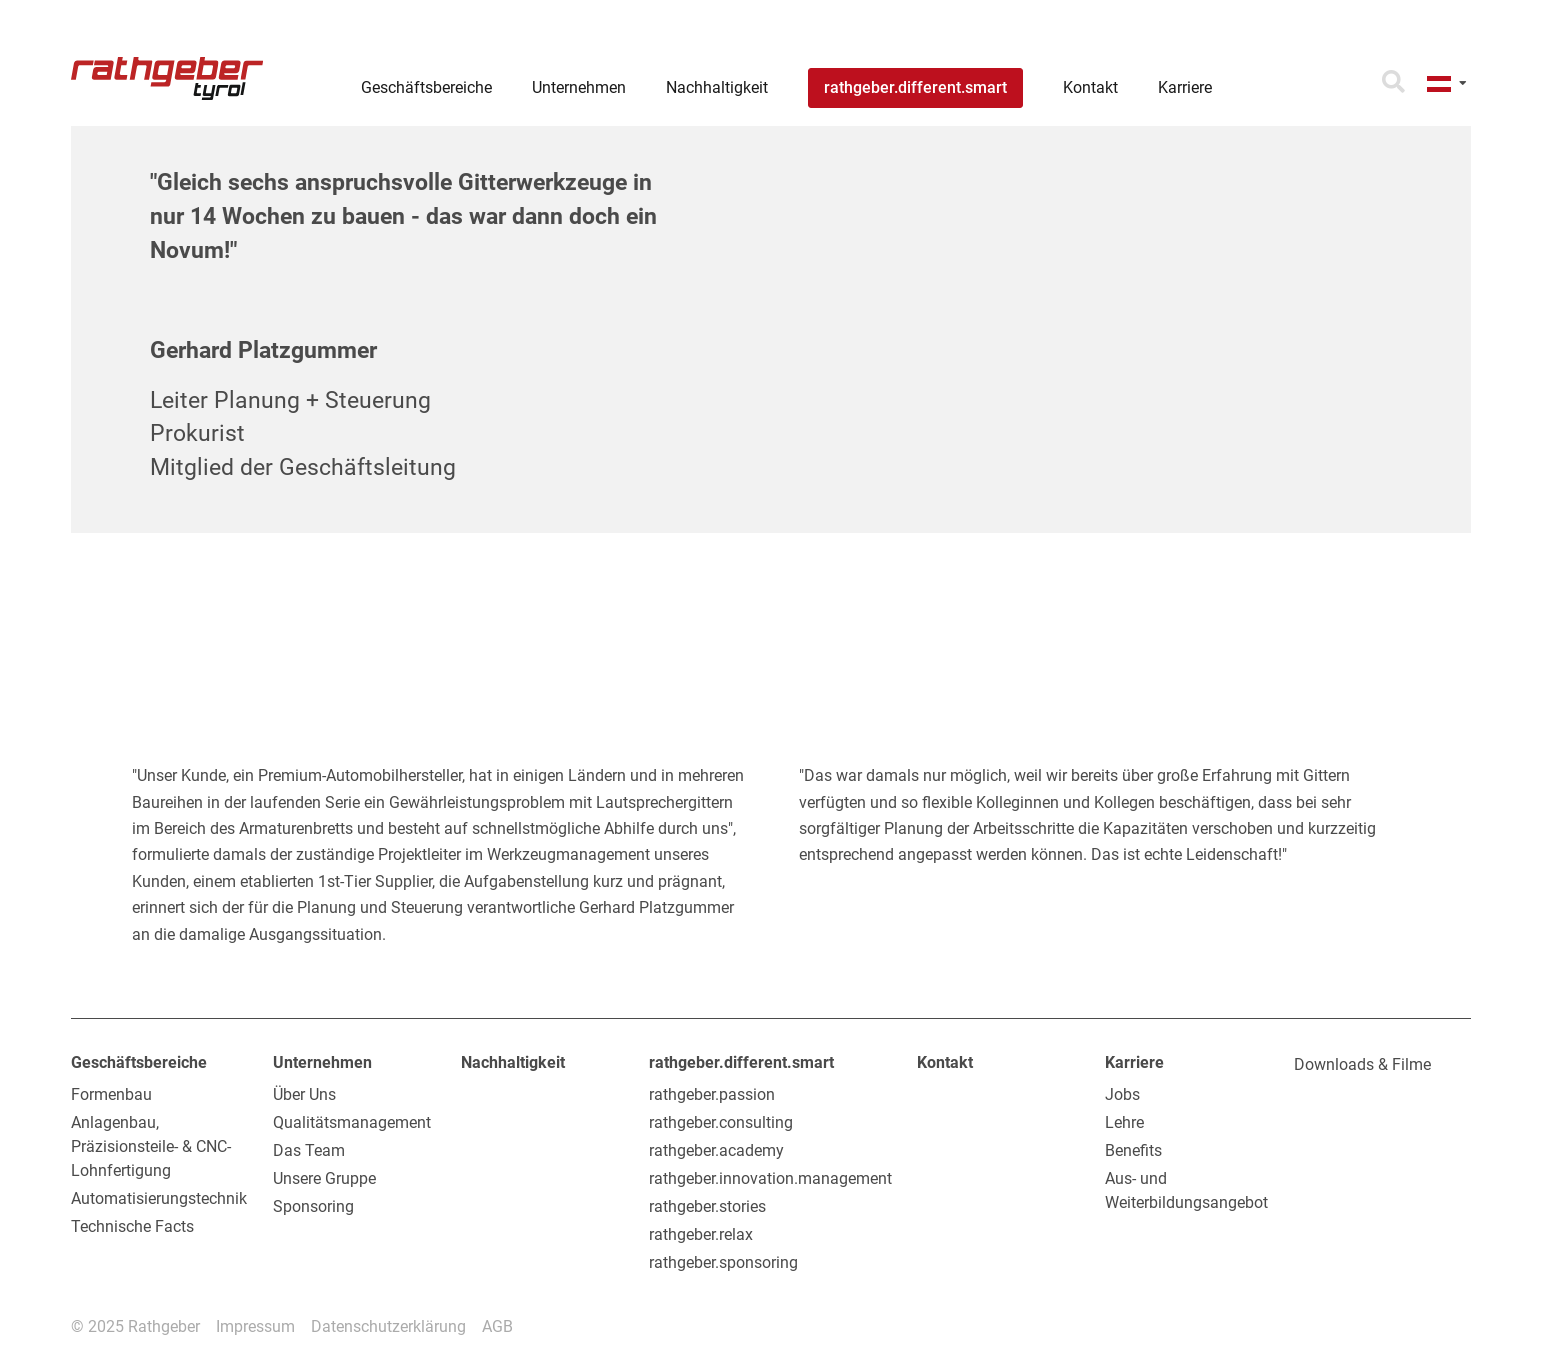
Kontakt (945, 1062)
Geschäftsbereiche (139, 1062)
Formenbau (111, 1094)
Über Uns (304, 1094)
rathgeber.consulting (721, 1122)
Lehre (1124, 1122)
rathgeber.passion (712, 1094)
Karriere (1134, 1062)
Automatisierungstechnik (159, 1198)
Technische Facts (132, 1226)
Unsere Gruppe (324, 1178)
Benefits (1133, 1150)
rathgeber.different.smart (741, 1062)
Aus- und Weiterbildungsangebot (1186, 1190)
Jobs (1122, 1094)
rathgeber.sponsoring (723, 1262)
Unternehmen (322, 1062)
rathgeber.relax (701, 1234)
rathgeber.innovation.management (770, 1178)
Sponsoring (313, 1206)
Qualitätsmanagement (352, 1122)
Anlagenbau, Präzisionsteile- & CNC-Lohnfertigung (151, 1146)
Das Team (309, 1150)
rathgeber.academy (716, 1150)
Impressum (255, 1326)
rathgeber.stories (707, 1206)
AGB (497, 1326)
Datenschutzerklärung (388, 1326)
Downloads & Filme (1362, 1064)
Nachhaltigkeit (513, 1062)
